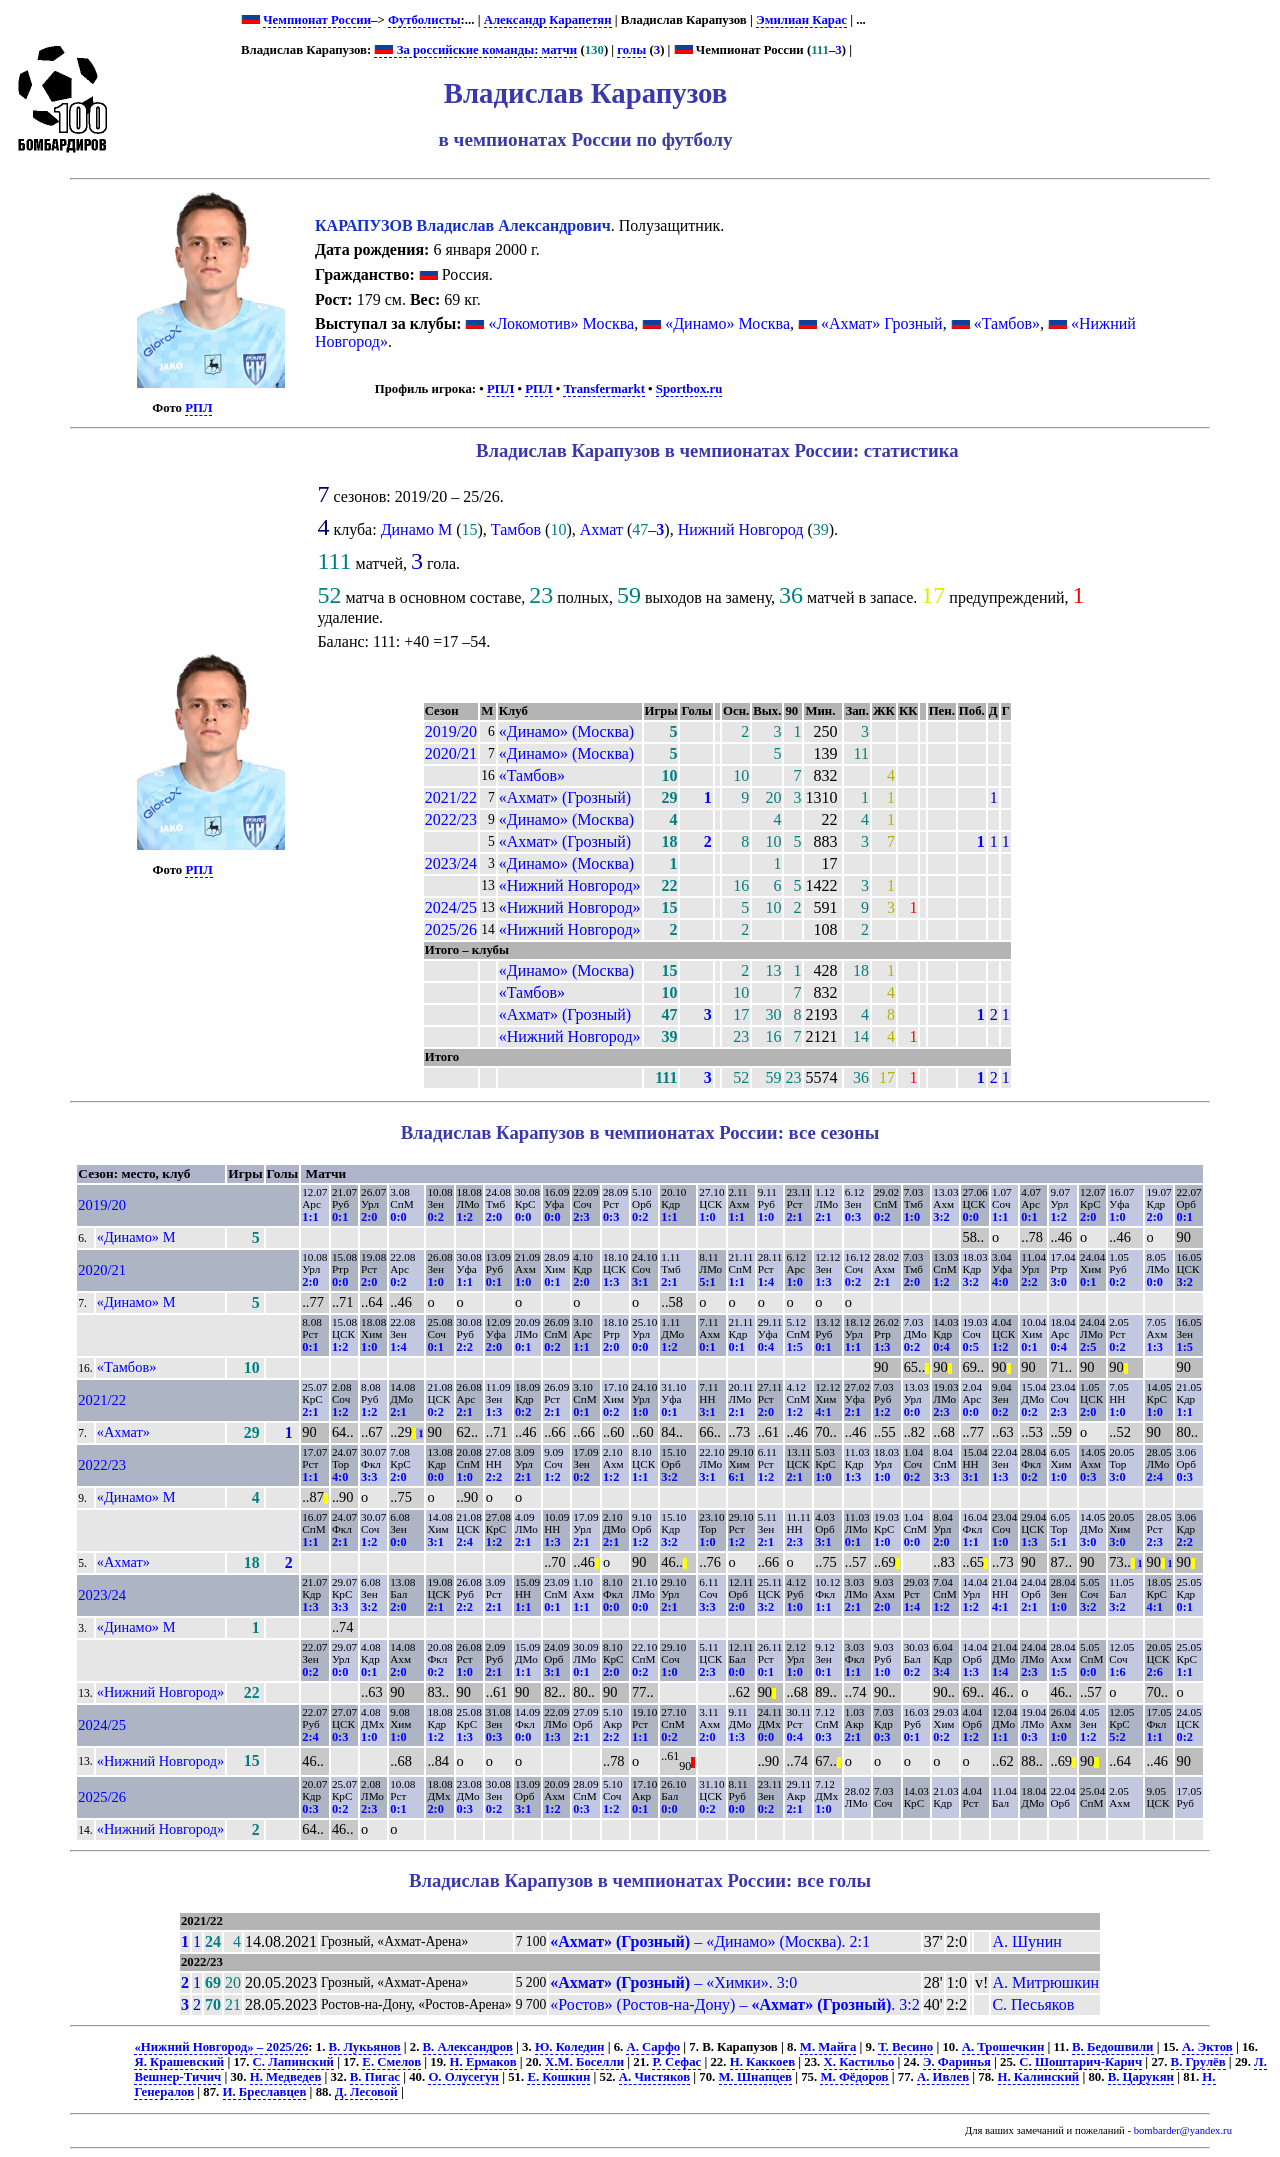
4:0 (1000, 1282)
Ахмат (601, 529)
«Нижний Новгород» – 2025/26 (221, 2047)
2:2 (1029, 1282)
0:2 (435, 1217)
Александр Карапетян (548, 20)
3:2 (941, 1217)
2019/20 (451, 731)
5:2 (1117, 1737)
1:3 (611, 1282)
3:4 (941, 1672)
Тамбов (516, 529)
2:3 (581, 1217)
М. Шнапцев (755, 2077)
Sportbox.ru (689, 389)
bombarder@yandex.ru (1183, 2130)
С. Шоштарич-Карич (1080, 2062)
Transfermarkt (604, 389)
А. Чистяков (654, 2077)
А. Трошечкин (1003, 2047)
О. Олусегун (463, 2077)
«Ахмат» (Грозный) (565, 797)
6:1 (737, 1477)
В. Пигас (375, 2077)
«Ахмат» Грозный (882, 323)
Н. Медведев (286, 2077)
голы (631, 50)
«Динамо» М (136, 1237)
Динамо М (417, 529)
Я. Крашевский (179, 2062)
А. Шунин (1026, 1941)
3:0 (1058, 1282)
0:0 (398, 1217)
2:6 (1154, 1672)
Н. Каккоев (762, 2062)
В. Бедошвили (1112, 2047)
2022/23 (451, 819)
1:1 (310, 1217)
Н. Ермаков (483, 2062)
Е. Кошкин (558, 2077)
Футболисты (424, 20)
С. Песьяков (1033, 2004)
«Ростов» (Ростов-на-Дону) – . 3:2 (734, 2004)
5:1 (707, 1282)
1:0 (707, 1217)
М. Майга (828, 2047)
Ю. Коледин (570, 2047)
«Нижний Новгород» (570, 885)
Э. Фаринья (957, 2062)
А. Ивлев (943, 2077)
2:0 (369, 1217)
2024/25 (451, 907)
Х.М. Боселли (584, 2062)
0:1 (340, 1217)
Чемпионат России (317, 20)
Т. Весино (905, 2047)
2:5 (1088, 1347)
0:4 (766, 1347)
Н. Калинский (1039, 2077)
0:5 (970, 1347)
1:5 (794, 1347)
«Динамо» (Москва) (566, 731)
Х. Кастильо (859, 2062)
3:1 (640, 1282)
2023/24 (451, 863)
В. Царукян (1141, 2077)
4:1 (823, 1412)
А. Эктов (1207, 2047)
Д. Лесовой (366, 2092)
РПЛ (198, 408)
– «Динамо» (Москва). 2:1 (710, 1941)
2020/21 (451, 753)
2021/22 (451, 797)
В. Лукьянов (365, 2047)
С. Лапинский (293, 2062)
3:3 (369, 1477)
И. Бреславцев (265, 2092)
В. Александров (468, 2047)
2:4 (1154, 1477)
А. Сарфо (653, 2047)
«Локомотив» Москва (561, 323)
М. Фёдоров (854, 2077)
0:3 (611, 1217)
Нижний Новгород (741, 529)
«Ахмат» (123, 1432)
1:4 (766, 1282)
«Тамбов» (1007, 323)
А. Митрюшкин (1045, 1982)
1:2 (465, 1217)
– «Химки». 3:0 (673, 1982)
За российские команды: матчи (475, 50)
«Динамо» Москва (727, 323)
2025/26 (451, 929)
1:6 (1117, 1672)
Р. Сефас (676, 2062)
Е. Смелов (391, 2062)
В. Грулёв (1198, 2062)
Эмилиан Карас (801, 20)
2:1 (794, 1217)
